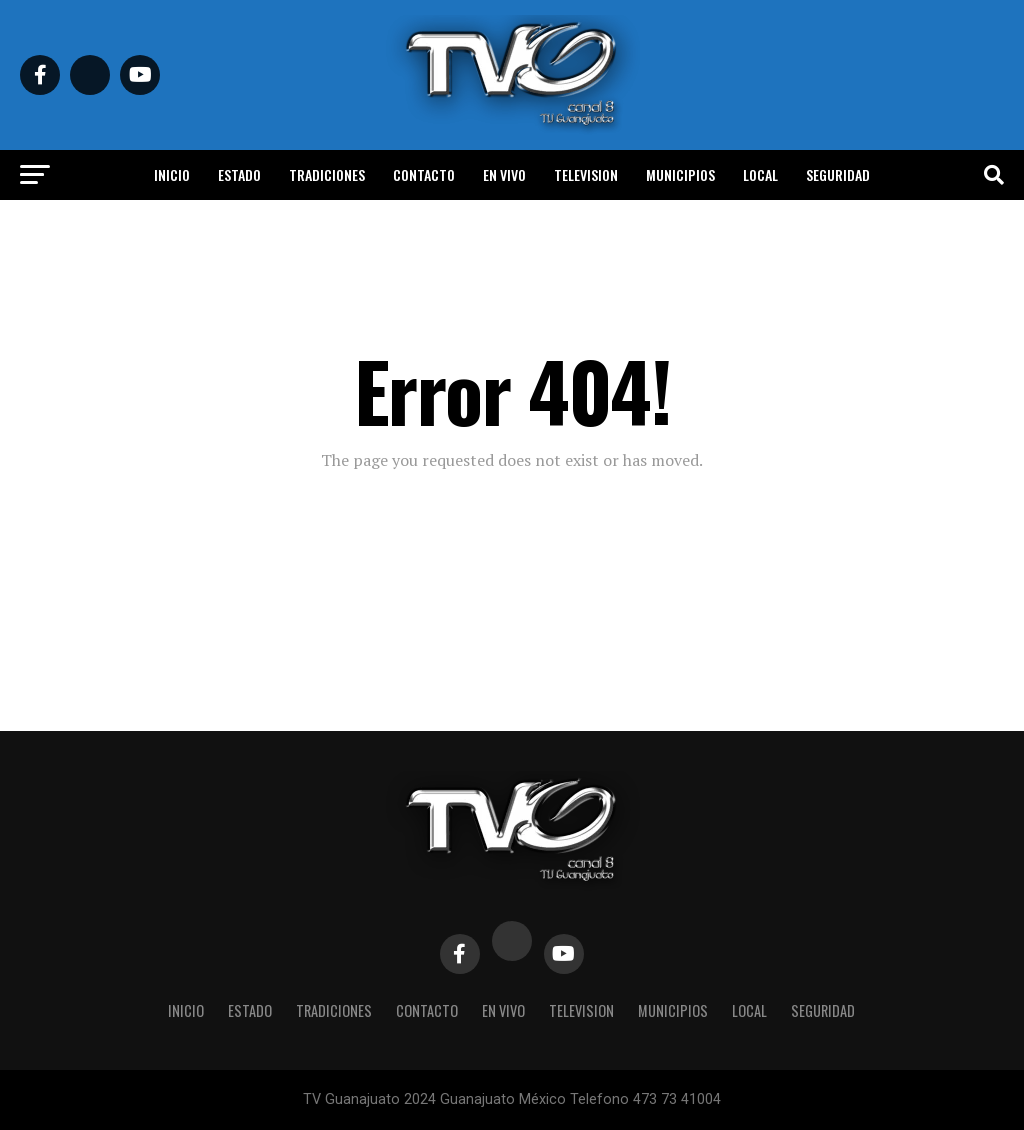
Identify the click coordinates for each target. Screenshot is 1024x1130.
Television (586, 174)
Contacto (424, 174)
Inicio (172, 174)
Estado (239, 174)
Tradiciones (327, 174)
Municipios (680, 174)
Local (760, 174)
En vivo (504, 174)
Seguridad (838, 174)
